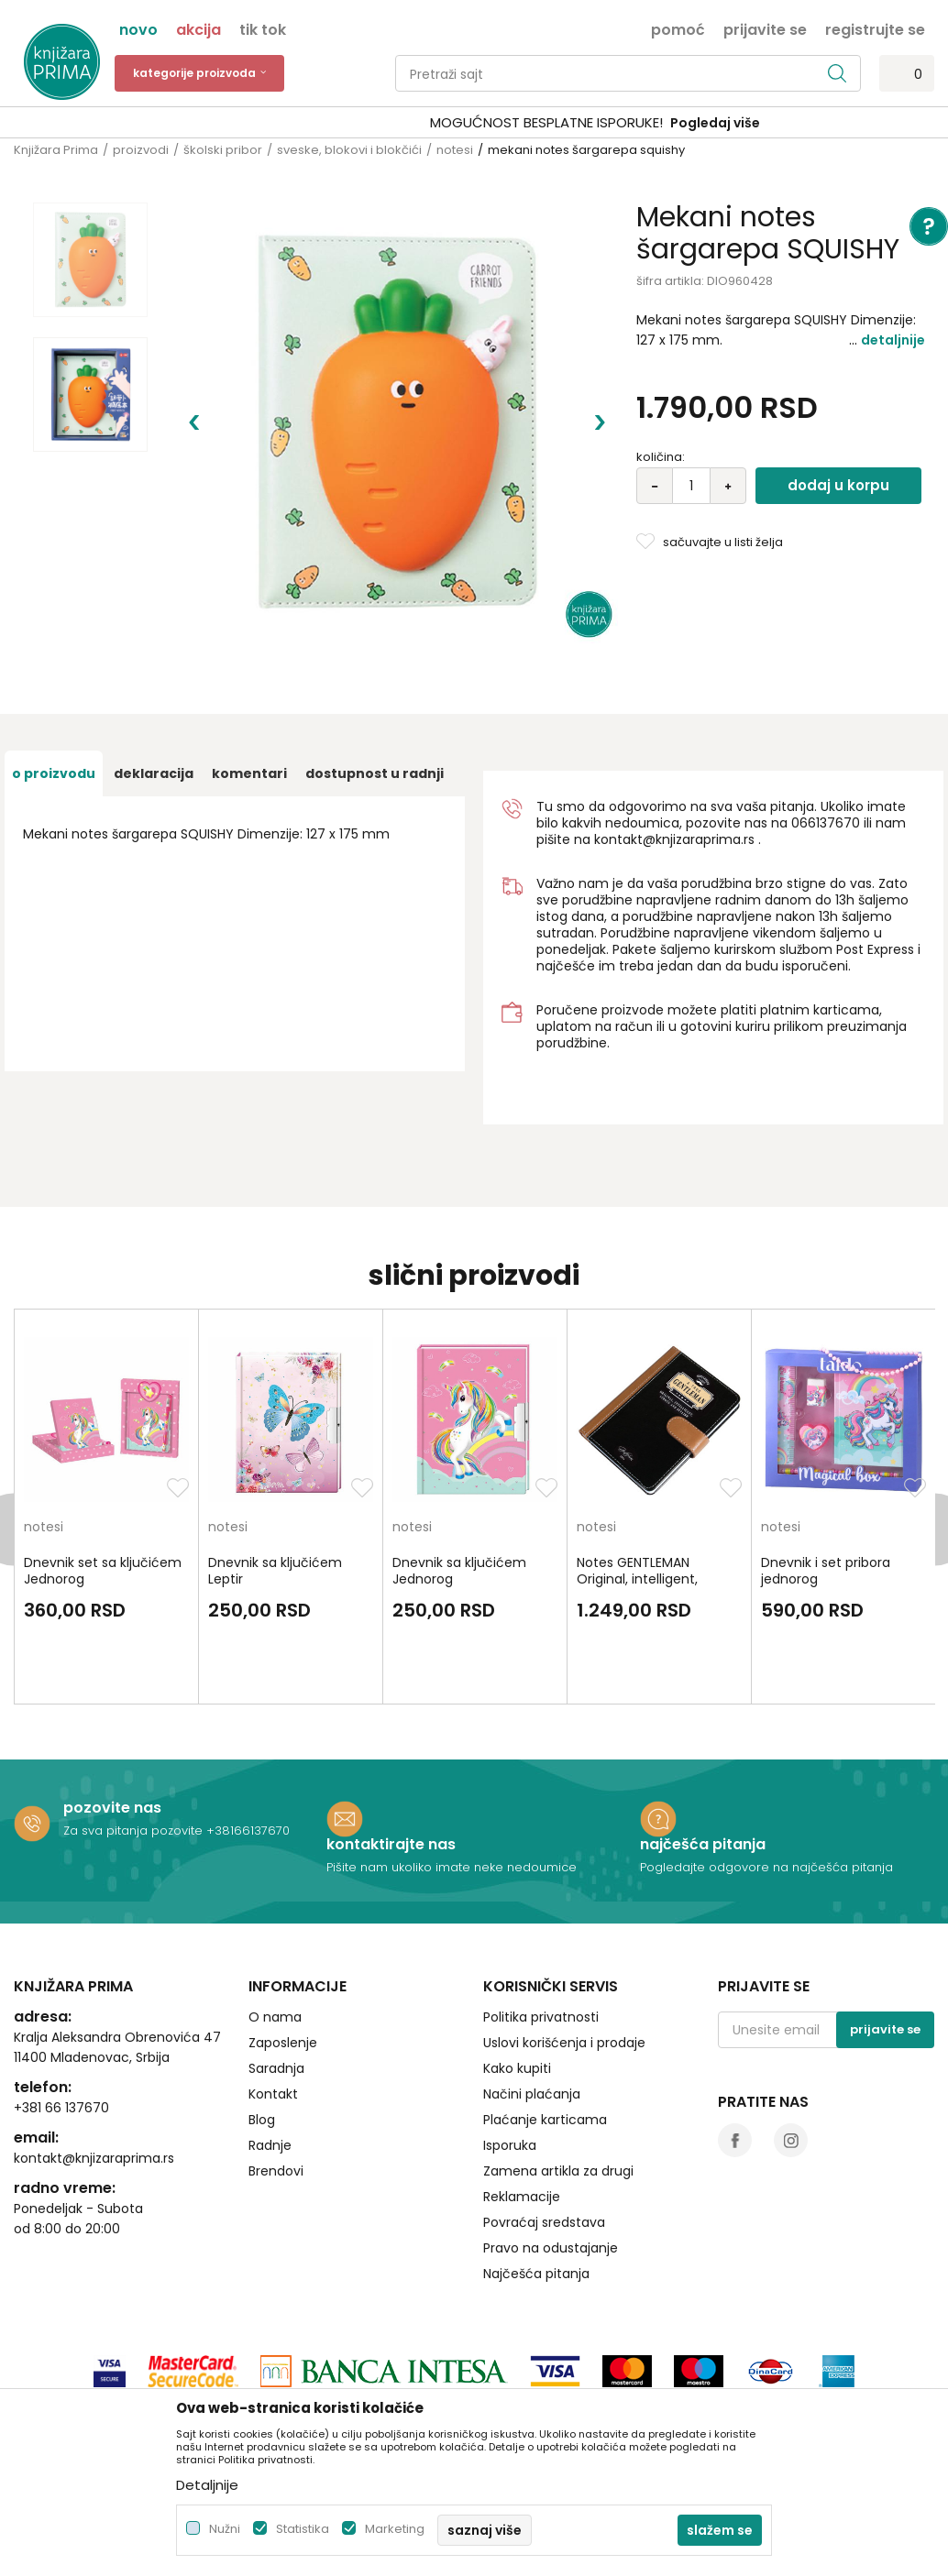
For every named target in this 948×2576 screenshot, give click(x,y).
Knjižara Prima (56, 150)
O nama (275, 1914)
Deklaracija (153, 671)
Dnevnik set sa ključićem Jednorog (103, 1468)
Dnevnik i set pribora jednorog (825, 1468)
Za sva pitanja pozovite (134, 1728)
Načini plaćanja (531, 1991)
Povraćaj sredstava (544, 2119)
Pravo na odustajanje (550, 2145)
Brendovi (275, 2068)
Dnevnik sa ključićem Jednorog (459, 1468)
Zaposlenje (282, 1940)
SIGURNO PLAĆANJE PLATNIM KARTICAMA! (425, 122)
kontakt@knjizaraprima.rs (674, 737)
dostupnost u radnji (374, 671)
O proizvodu (53, 671)
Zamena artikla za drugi (558, 2068)
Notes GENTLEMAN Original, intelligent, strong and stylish (637, 1476)
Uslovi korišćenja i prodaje (564, 1940)
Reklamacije (521, 2094)
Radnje (270, 2042)
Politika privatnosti (541, 1914)
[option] (474, 123)
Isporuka (509, 2042)
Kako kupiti (517, 1966)
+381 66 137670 (61, 2005)
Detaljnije (893, 340)
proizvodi (141, 150)
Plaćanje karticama (545, 2017)
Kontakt (273, 1991)
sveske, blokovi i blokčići (349, 150)
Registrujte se (875, 28)
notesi (454, 150)
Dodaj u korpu (838, 485)
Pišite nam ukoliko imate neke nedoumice (451, 1764)
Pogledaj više (613, 123)
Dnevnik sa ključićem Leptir (275, 1468)
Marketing (394, 2529)
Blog (261, 2017)
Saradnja (276, 1966)
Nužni (224, 2529)
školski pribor (222, 150)
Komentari (249, 671)
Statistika (302, 2529)
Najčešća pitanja (536, 2171)
